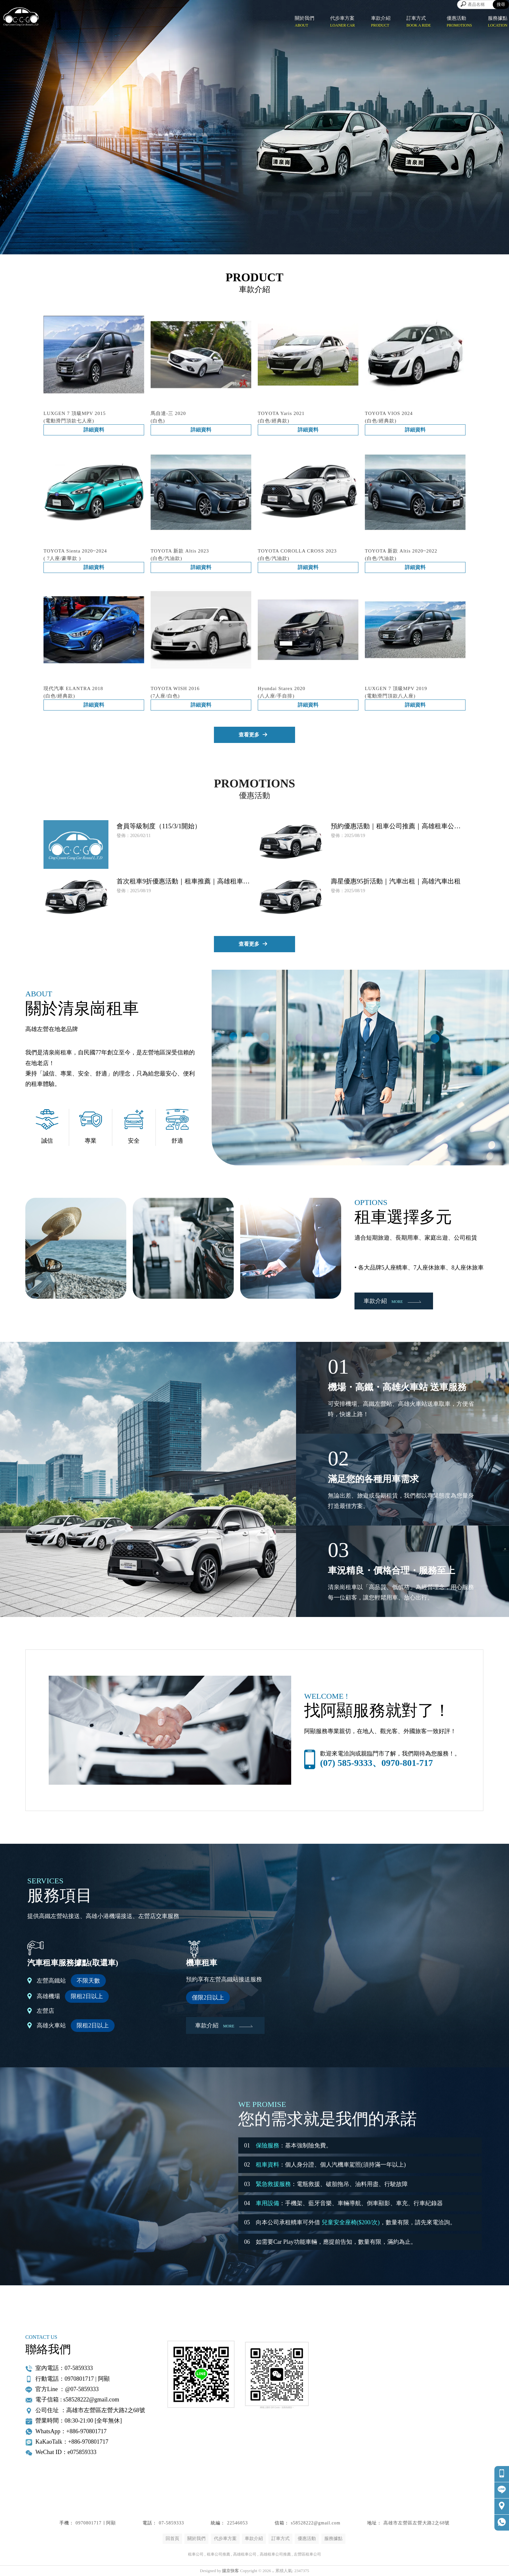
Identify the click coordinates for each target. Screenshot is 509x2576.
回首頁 (172, 2538)
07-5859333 (171, 2523)
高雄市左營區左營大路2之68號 (416, 2523)
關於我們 (196, 2538)
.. (273, 2570)
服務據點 (333, 2538)
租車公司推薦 (218, 2554)
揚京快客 (230, 2570)
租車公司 (196, 2554)
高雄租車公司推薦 (275, 2554)
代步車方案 (225, 2538)
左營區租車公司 (307, 2554)
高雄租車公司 (244, 2554)
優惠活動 (307, 2538)
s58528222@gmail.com (316, 2523)
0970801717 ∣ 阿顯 (96, 2523)
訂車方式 (280, 2538)
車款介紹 (254, 2538)
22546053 (237, 2523)
